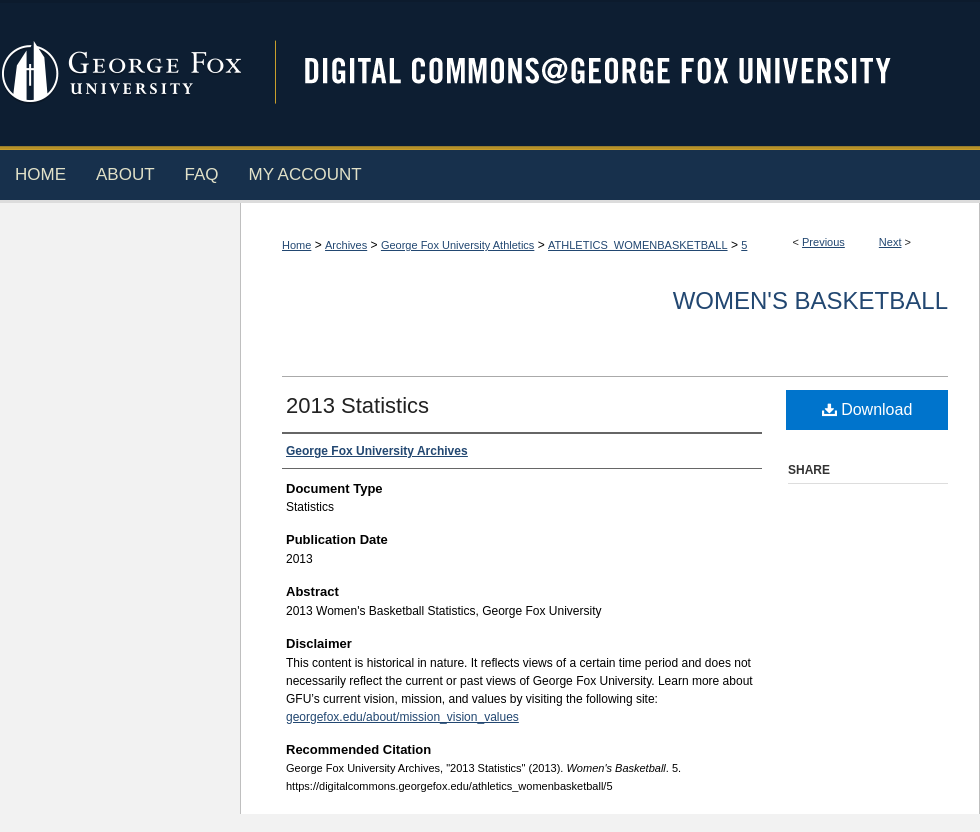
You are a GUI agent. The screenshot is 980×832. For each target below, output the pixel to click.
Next (890, 242)
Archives (346, 245)
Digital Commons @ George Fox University (615, 72)
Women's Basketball (810, 300)
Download (867, 409)
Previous (823, 242)
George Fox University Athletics (457, 245)
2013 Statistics (357, 405)
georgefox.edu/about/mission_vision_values (402, 717)
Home (296, 245)
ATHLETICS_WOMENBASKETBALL (638, 245)
